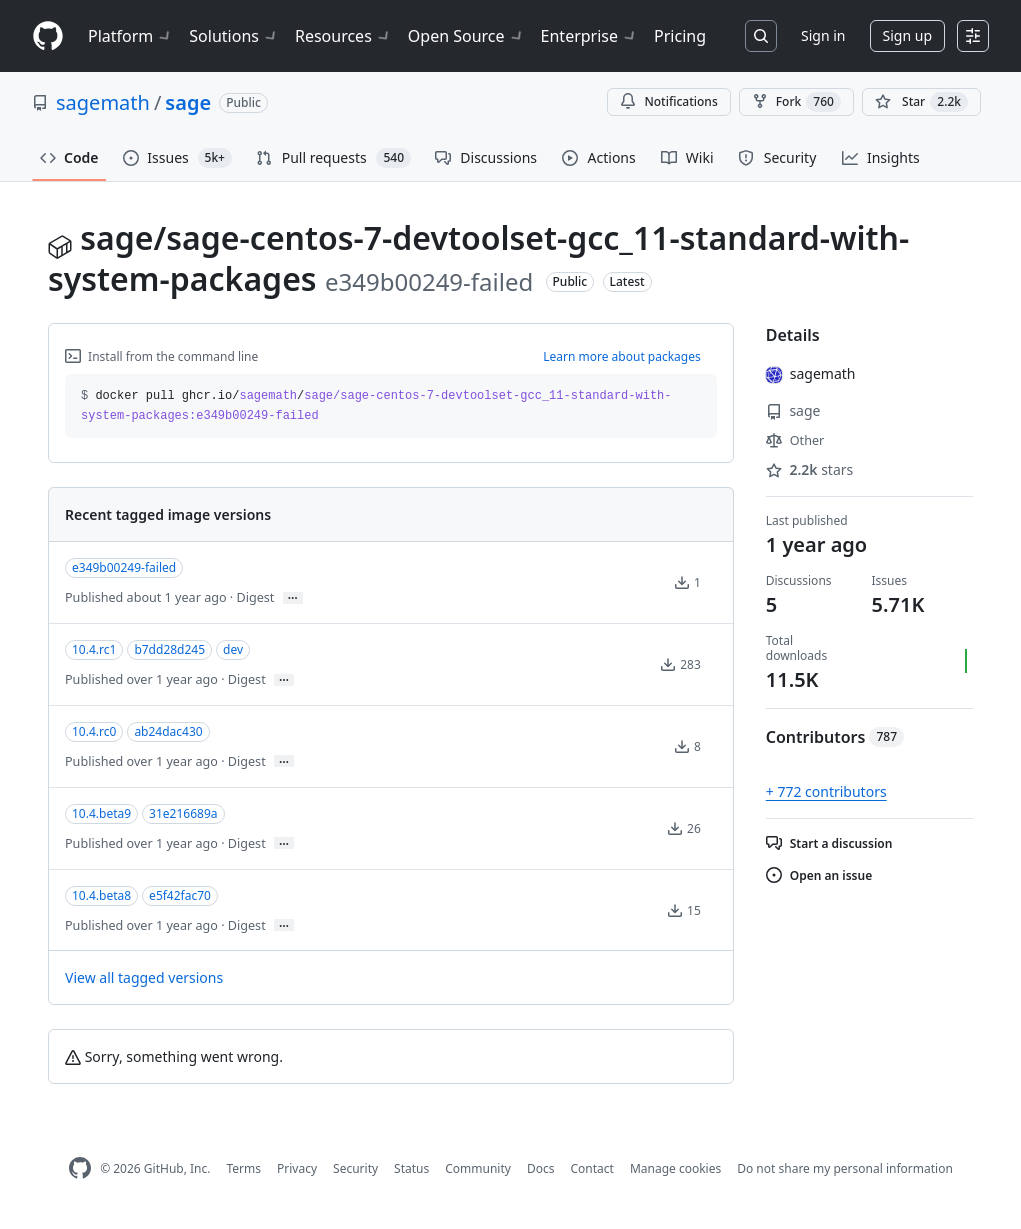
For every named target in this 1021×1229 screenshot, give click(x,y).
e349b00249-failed (124, 567)
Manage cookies (675, 1168)
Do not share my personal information (845, 1168)
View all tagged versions (144, 977)
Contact (591, 1168)
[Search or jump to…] (761, 36)
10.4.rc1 (94, 649)
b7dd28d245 (169, 649)
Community (478, 1168)
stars (810, 469)
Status (411, 1168)
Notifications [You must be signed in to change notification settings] (668, 101)
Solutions (234, 36)
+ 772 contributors (826, 791)
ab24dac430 (168, 731)
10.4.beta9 (101, 813)
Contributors (835, 737)
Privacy (297, 1168)
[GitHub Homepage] (80, 1168)
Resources (343, 36)
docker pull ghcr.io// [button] (376, 406)
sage (188, 102)
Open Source (466, 36)
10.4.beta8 (101, 895)
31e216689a (183, 813)
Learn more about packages (622, 356)
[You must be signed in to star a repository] (921, 102)
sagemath (103, 102)
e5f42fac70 (180, 895)
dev (233, 649)
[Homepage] (48, 36)
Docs (541, 1168)
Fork (796, 102)
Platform (130, 36)
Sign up (907, 35)
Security (355, 1168)
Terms (243, 1168)
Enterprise (589, 36)
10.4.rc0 (94, 731)
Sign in (823, 35)
